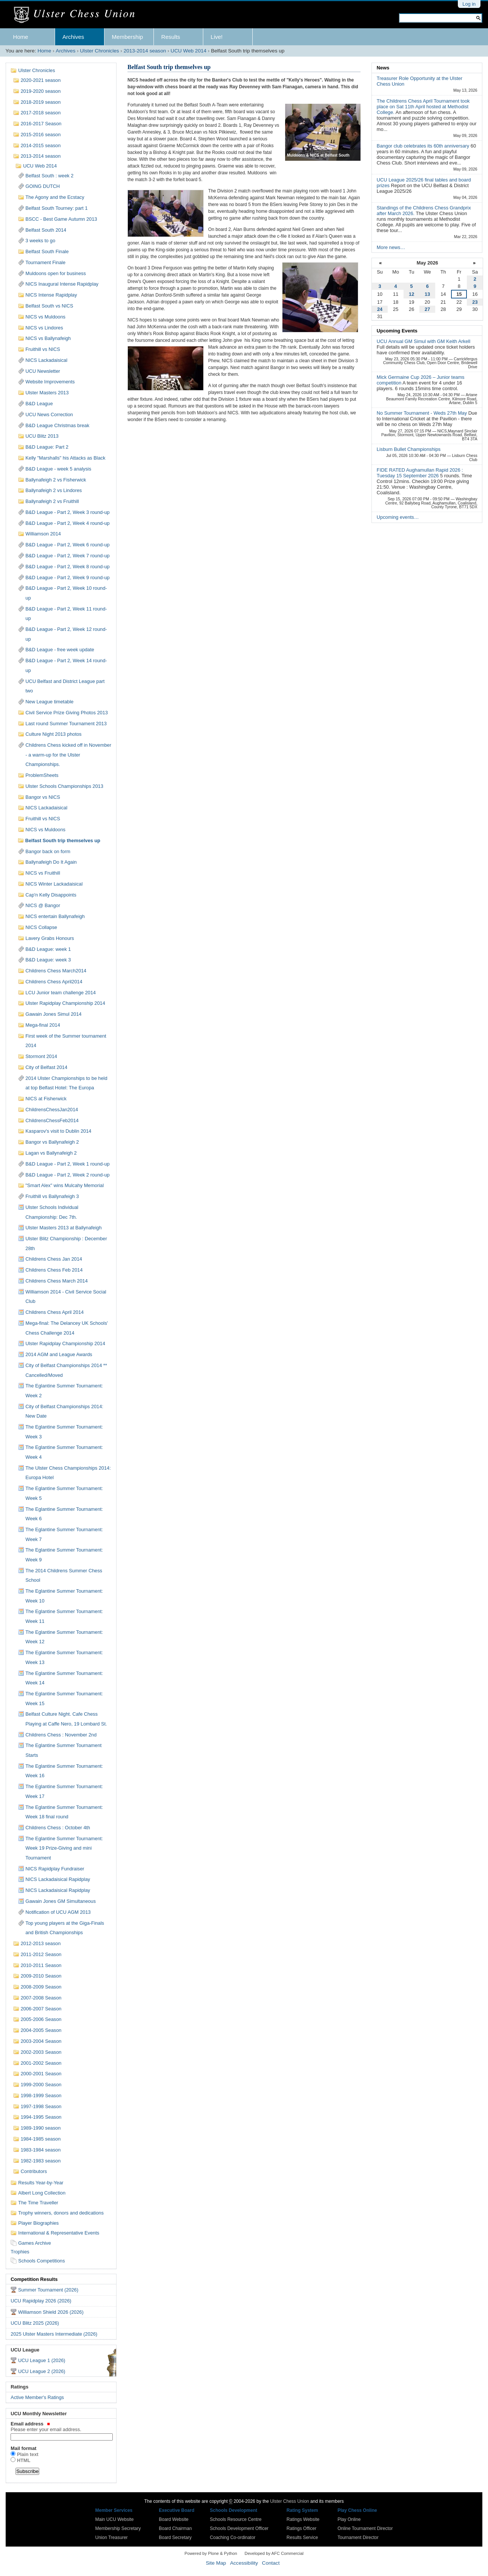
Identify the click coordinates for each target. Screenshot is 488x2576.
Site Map (216, 2563)
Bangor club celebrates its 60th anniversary (424, 146)
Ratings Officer (301, 2528)
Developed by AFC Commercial (274, 2553)
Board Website (174, 2519)
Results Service (302, 2537)
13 (427, 294)
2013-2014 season (145, 51)
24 (379, 309)
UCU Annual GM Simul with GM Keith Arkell (423, 341)
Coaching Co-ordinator (233, 2537)
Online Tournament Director (365, 2528)
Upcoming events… (398, 517)
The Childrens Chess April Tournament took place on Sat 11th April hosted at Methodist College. (423, 106)
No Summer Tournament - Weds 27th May (422, 413)
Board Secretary (175, 2537)
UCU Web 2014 (188, 51)
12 (411, 294)
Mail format (23, 2448)
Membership (127, 37)
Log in (469, 4)
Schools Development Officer (239, 2528)
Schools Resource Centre (236, 2519)
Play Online (349, 2519)
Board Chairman (175, 2528)
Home (20, 37)
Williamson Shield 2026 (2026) (51, 2312)
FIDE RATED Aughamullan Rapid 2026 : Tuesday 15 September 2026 (420, 472)
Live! (217, 37)
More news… (391, 247)
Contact (271, 2563)
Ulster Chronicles (99, 51)
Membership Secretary (118, 2528)
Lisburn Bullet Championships (408, 449)
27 (427, 309)
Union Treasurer (111, 2537)
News (383, 68)
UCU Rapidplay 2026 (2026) (41, 2301)
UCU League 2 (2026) (41, 2371)
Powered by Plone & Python (210, 2553)
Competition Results (34, 2279)
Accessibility (244, 2563)
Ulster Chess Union (289, 2501)
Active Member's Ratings (37, 2397)
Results (170, 37)
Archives (73, 37)
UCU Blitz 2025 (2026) (35, 2323)
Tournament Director (358, 2537)
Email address (61, 2426)
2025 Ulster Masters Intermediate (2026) (54, 2334)
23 (474, 302)
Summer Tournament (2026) (48, 2290)
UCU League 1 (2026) (41, 2360)
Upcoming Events (397, 331)
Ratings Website (303, 2519)
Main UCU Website (114, 2519)
